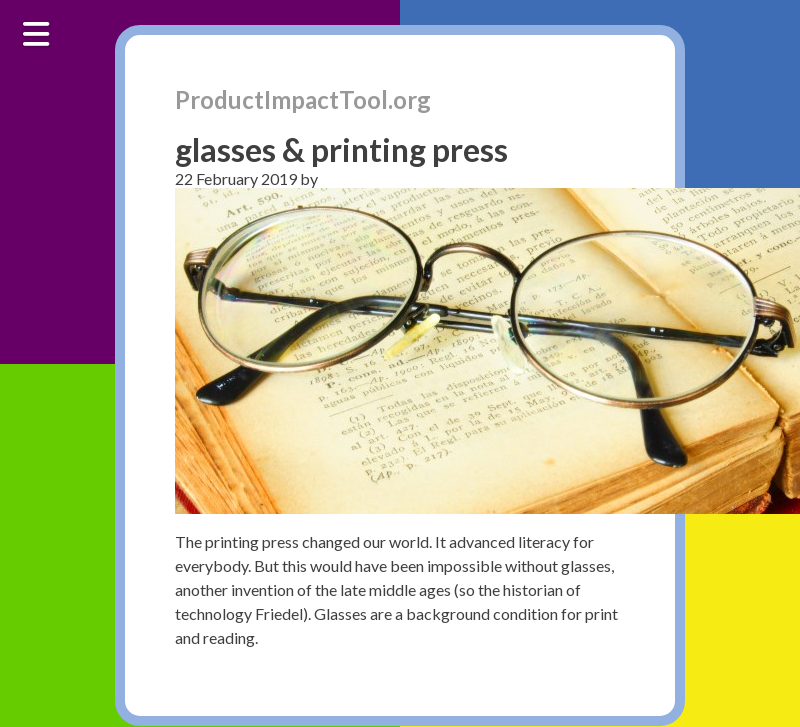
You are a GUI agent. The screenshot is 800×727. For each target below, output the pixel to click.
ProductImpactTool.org (303, 99)
